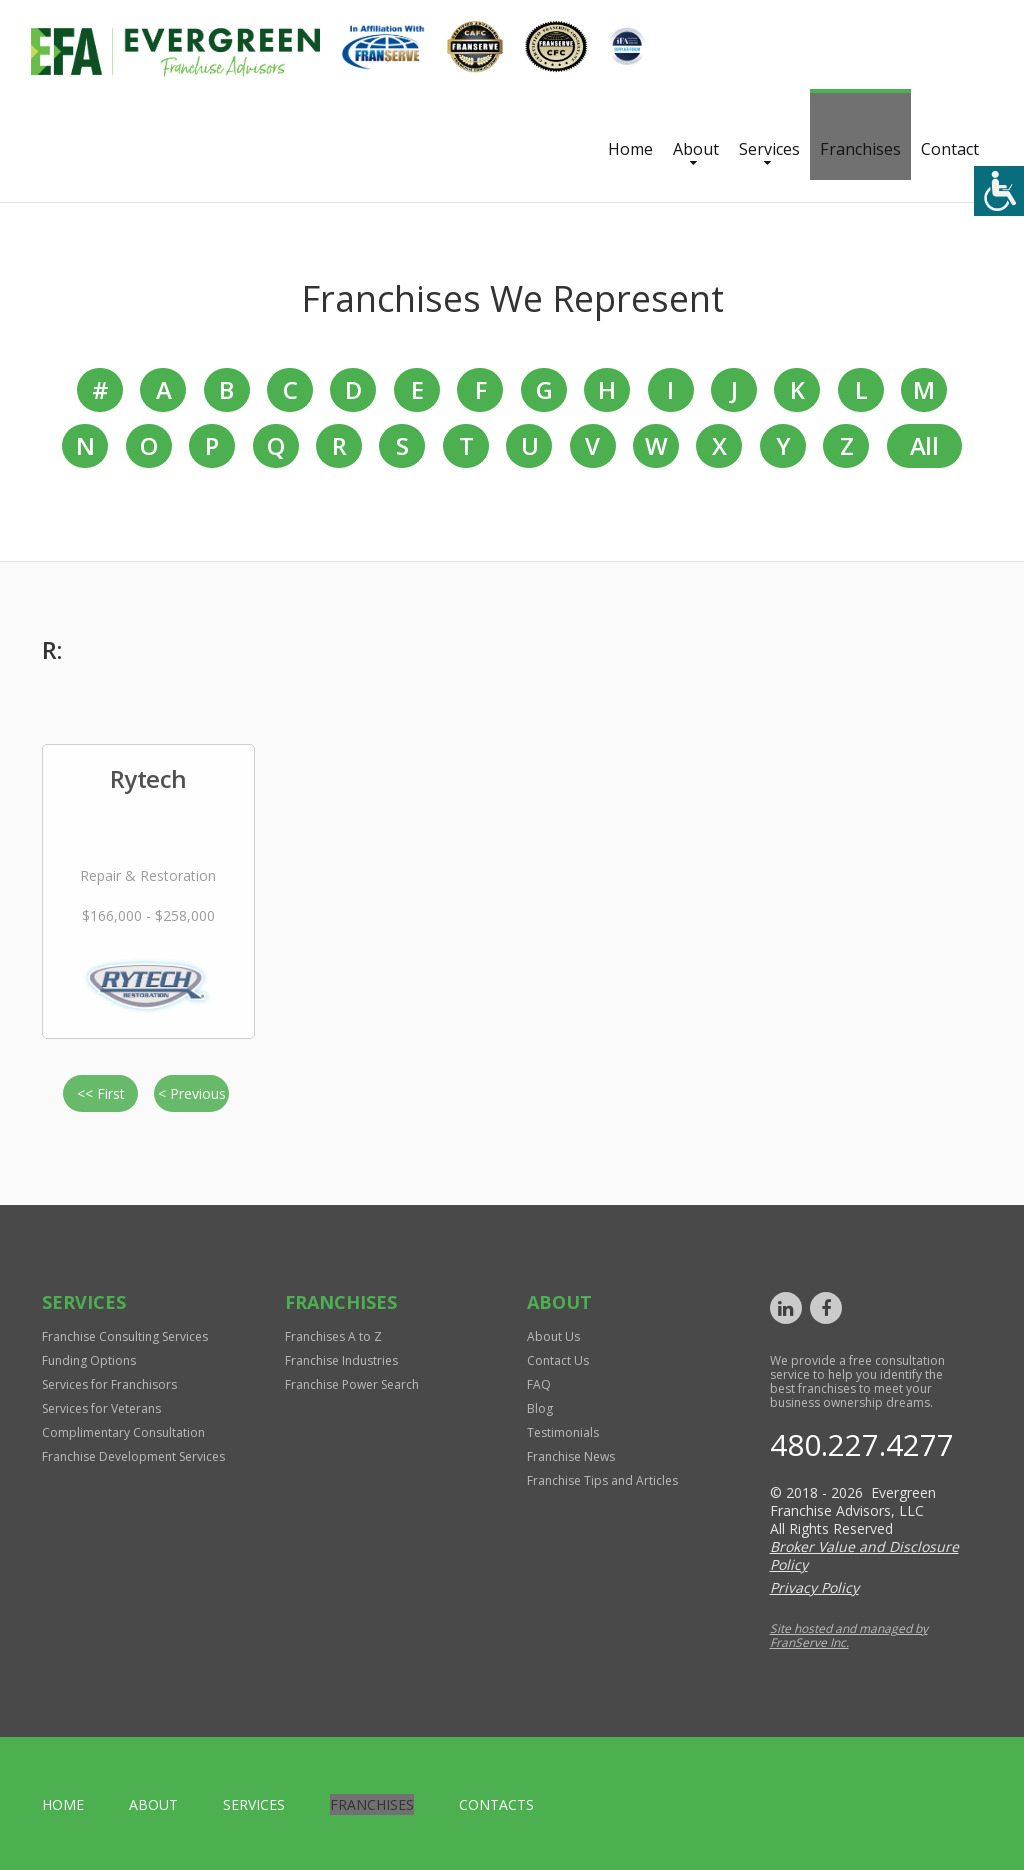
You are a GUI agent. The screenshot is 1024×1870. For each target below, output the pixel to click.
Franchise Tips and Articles (602, 1480)
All (924, 445)
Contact (950, 149)
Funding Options (89, 1360)
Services (769, 149)
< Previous (192, 1093)
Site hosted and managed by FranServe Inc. (849, 1635)
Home (630, 149)
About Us (553, 1336)
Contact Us (558, 1360)
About (696, 149)
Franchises (860, 149)
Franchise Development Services (133, 1456)
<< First (101, 1093)
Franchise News (571, 1456)
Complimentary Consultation (123, 1432)
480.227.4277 (862, 1444)
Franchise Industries (341, 1360)
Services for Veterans (101, 1408)
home (63, 1804)
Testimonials (563, 1432)
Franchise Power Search (352, 1384)
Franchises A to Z (333, 1336)
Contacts (496, 1804)
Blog (540, 1408)
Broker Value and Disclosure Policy (864, 1555)
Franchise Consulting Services (125, 1336)
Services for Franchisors (109, 1384)
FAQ (539, 1384)
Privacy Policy (814, 1587)
